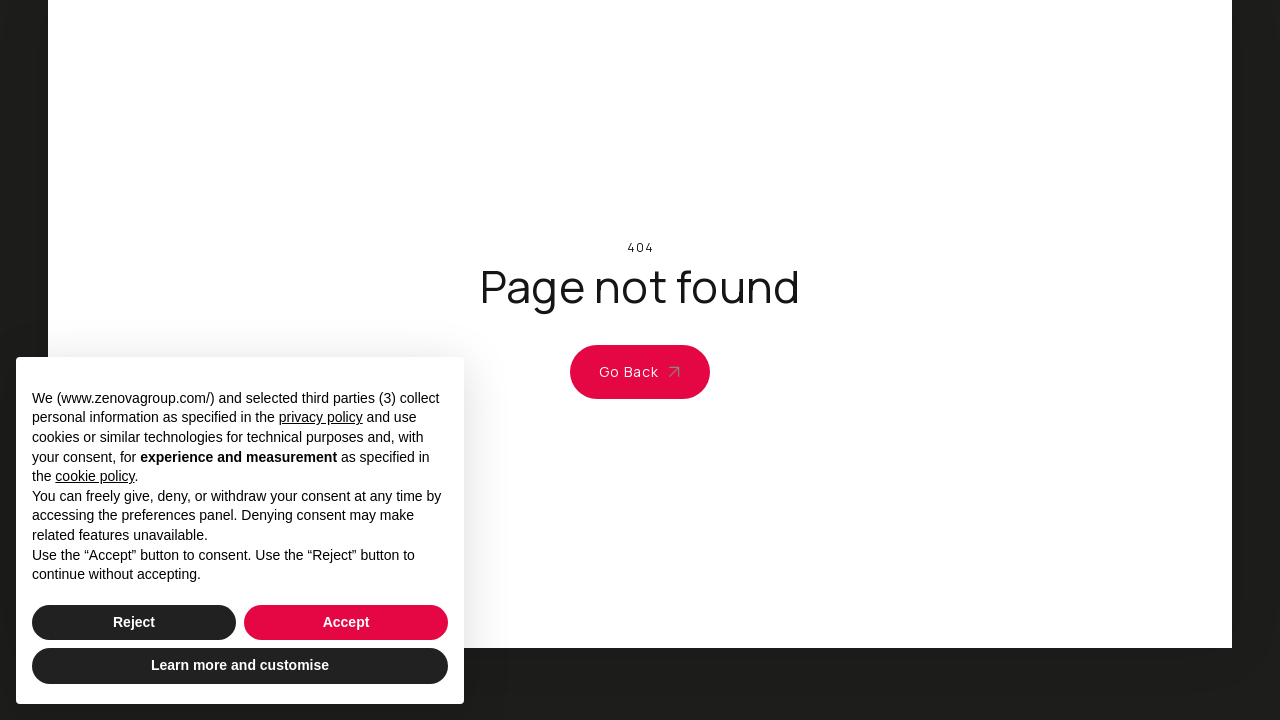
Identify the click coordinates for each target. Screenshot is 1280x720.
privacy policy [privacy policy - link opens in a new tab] (321, 417)
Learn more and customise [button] (240, 665)
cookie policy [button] (94, 476)
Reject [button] (134, 622)
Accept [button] (346, 622)
